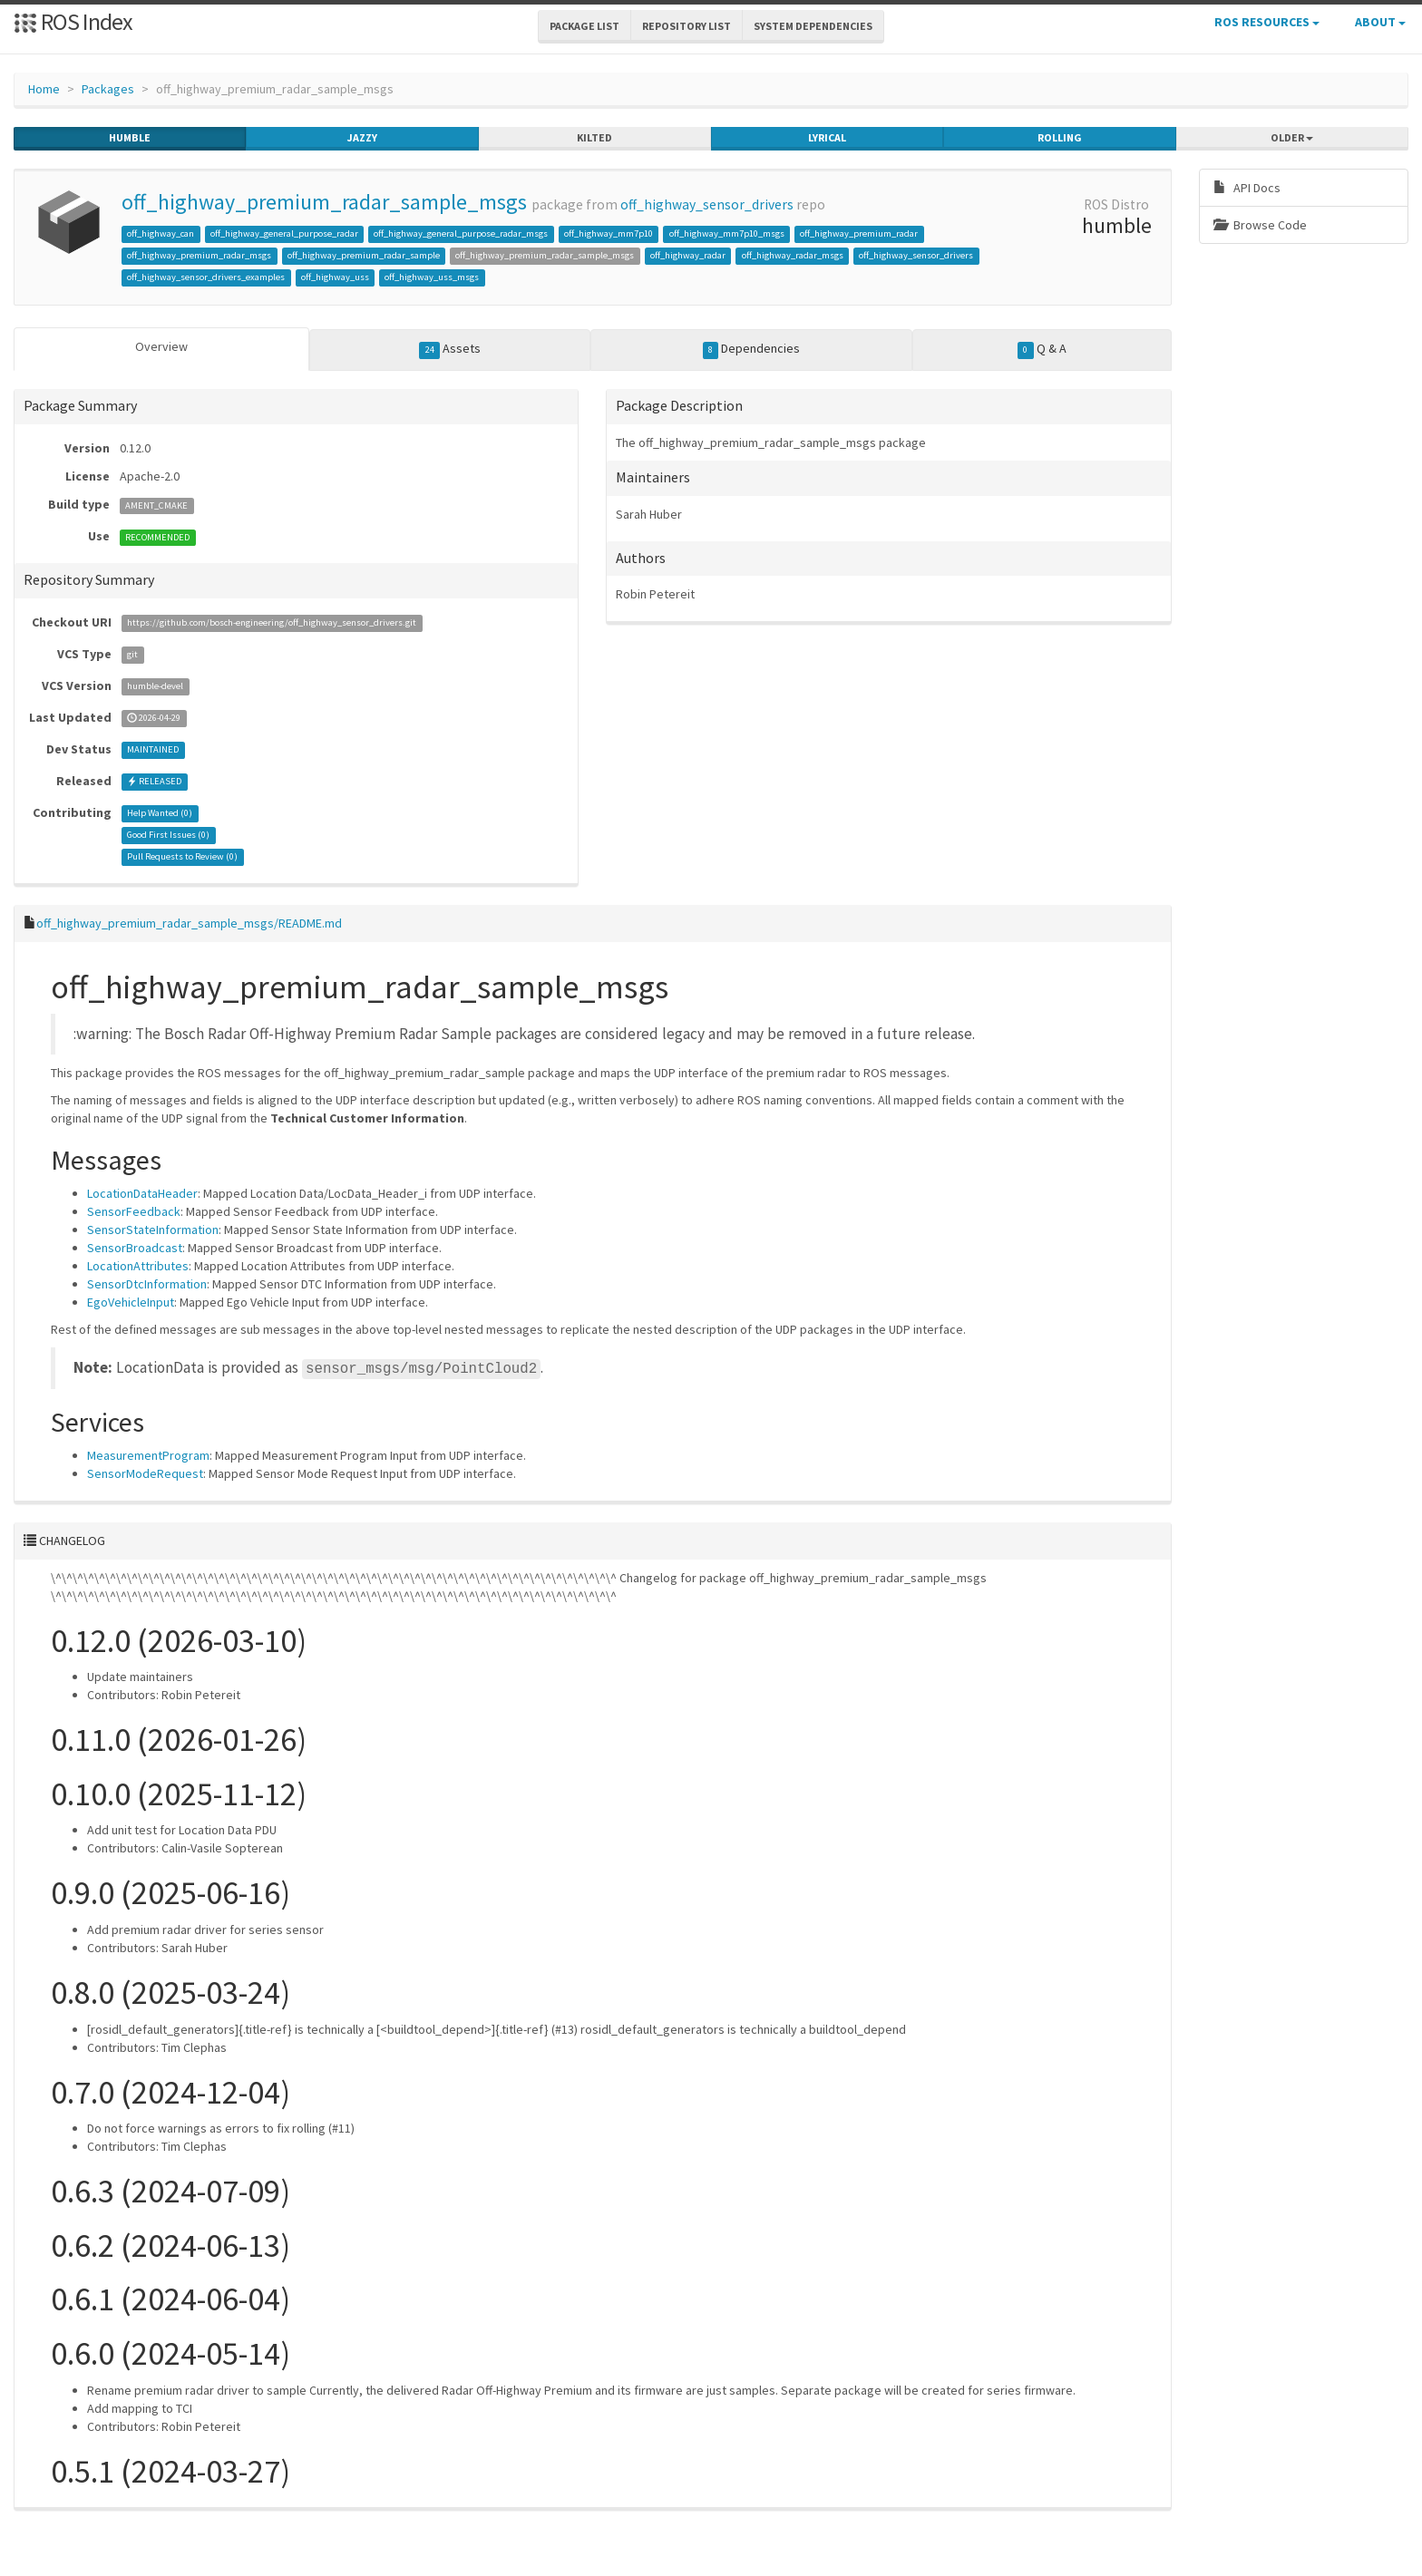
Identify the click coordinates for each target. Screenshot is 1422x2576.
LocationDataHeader (142, 1193)
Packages (108, 89)
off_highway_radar (688, 255)
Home (44, 89)
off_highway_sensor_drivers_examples (206, 277)
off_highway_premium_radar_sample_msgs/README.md (189, 923)
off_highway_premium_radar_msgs (199, 255)
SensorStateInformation (153, 1229)
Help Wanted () (159, 814)
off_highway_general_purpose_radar (284, 233)
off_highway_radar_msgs (792, 255)
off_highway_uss (335, 277)
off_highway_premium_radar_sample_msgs (324, 202)
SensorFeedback (133, 1211)
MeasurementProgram (148, 1455)
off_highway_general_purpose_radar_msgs (461, 233)
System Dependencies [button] (813, 26)
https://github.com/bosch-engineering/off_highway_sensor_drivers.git (271, 623)
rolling (1059, 138)
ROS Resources (1267, 22)
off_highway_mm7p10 (608, 233)
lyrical (827, 138)
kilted (594, 138)
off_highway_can (160, 233)
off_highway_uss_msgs (432, 277)
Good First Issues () (168, 835)
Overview (161, 346)
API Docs (1247, 188)
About (1380, 22)
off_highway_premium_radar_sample (363, 255)
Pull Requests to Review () (182, 857)
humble (130, 138)
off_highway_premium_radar (859, 233)
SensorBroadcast (134, 1247)
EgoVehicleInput (130, 1302)
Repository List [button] (686, 26)
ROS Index (73, 21)
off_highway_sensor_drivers (707, 204)
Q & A (1042, 349)
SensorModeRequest (145, 1473)
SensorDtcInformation (147, 1284)
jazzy (362, 138)
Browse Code (1260, 225)
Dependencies (752, 349)
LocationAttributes (138, 1266)
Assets (450, 349)
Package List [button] (584, 26)
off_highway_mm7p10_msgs (726, 233)
